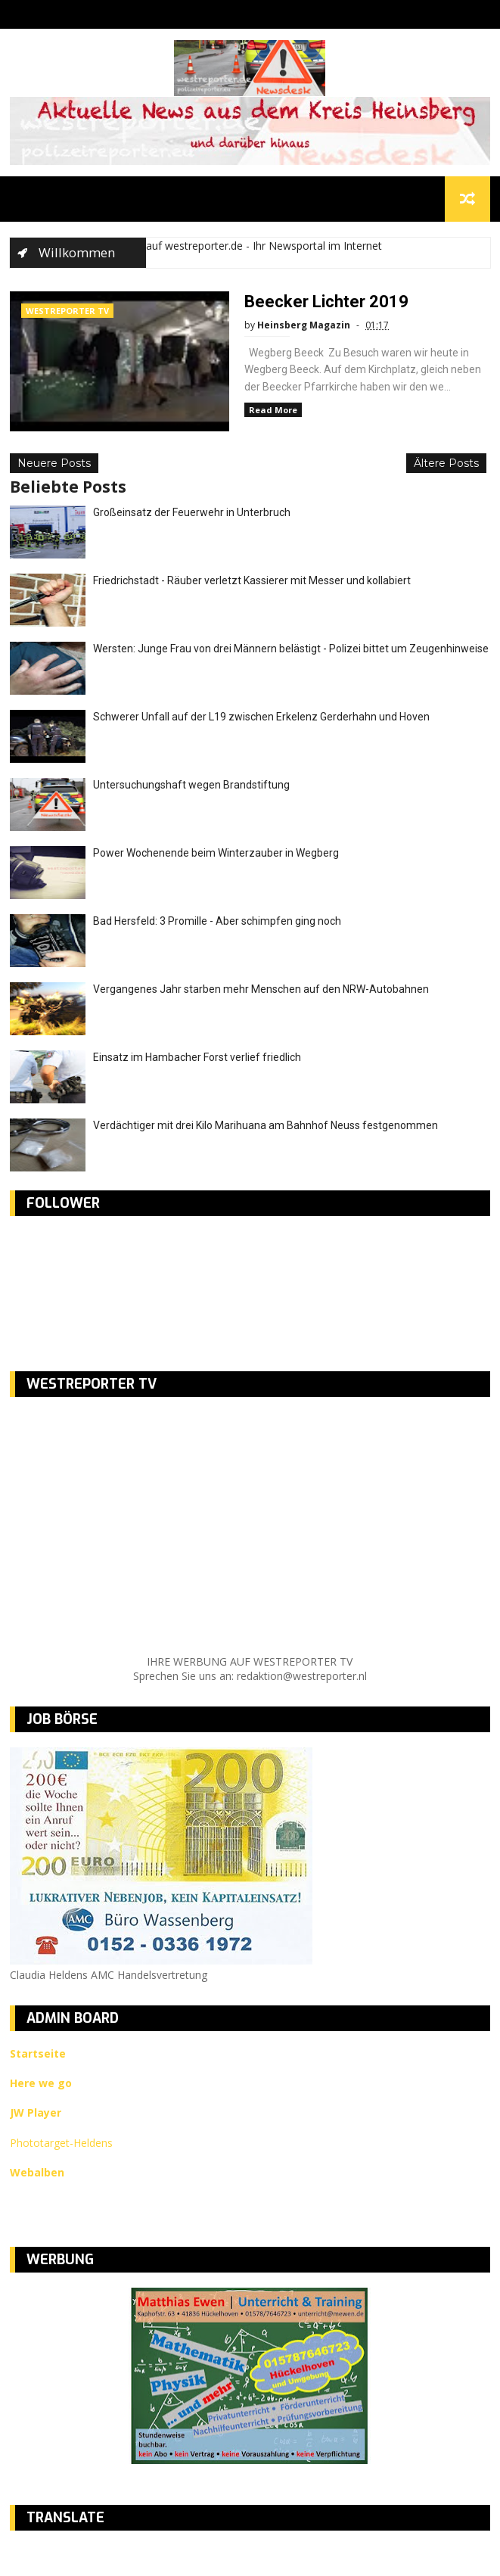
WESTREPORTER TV (67, 310)
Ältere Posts (446, 463)
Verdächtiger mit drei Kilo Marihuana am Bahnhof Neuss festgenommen (265, 1125)
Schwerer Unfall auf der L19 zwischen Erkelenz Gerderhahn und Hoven (261, 717)
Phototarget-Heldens (61, 2143)
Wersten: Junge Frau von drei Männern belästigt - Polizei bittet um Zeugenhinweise (291, 648)
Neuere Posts (54, 463)
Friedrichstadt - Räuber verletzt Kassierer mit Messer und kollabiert (252, 580)
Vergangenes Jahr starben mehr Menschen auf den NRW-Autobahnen (261, 989)
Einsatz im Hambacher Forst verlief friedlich (197, 1057)
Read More (273, 409)
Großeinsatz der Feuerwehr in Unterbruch (191, 512)
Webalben (37, 2172)
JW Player (35, 2112)
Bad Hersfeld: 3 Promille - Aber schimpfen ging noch (217, 921)
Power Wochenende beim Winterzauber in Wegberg (216, 853)
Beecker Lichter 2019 (326, 301)
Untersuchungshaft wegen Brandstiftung (191, 785)
